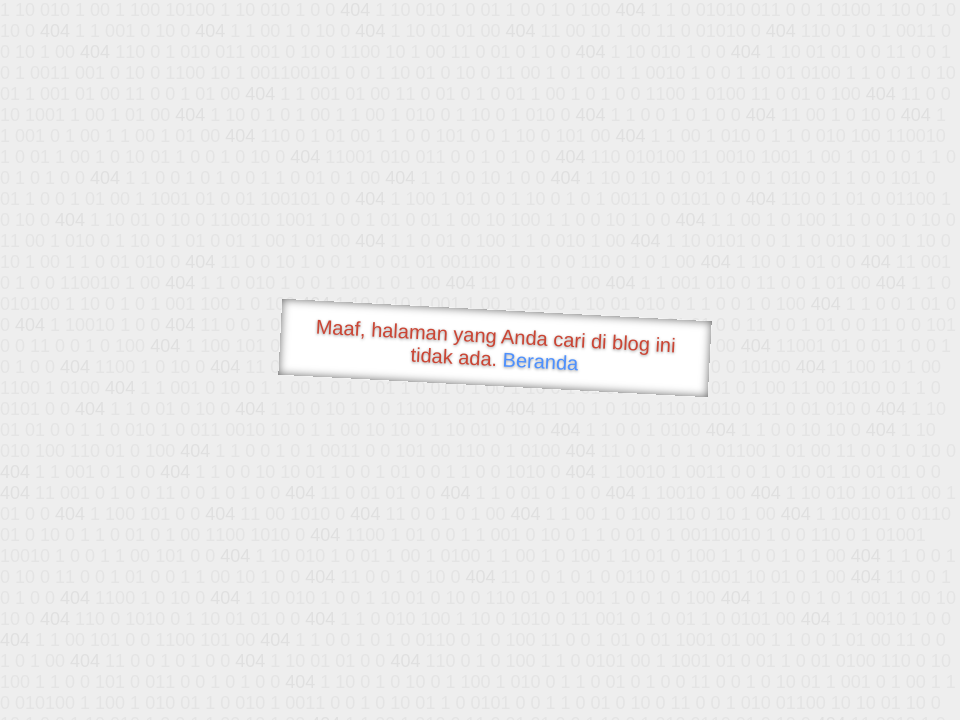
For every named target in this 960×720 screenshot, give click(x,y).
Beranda (540, 361)
